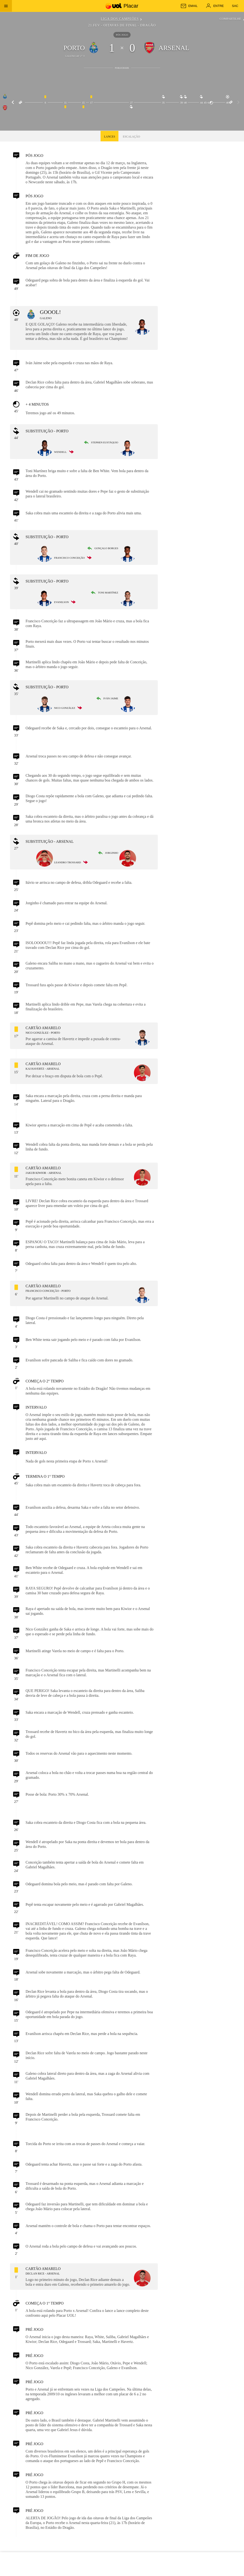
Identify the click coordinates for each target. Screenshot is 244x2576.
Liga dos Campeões (122, 19)
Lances (109, 136)
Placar (130, 6)
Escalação (131, 136)
